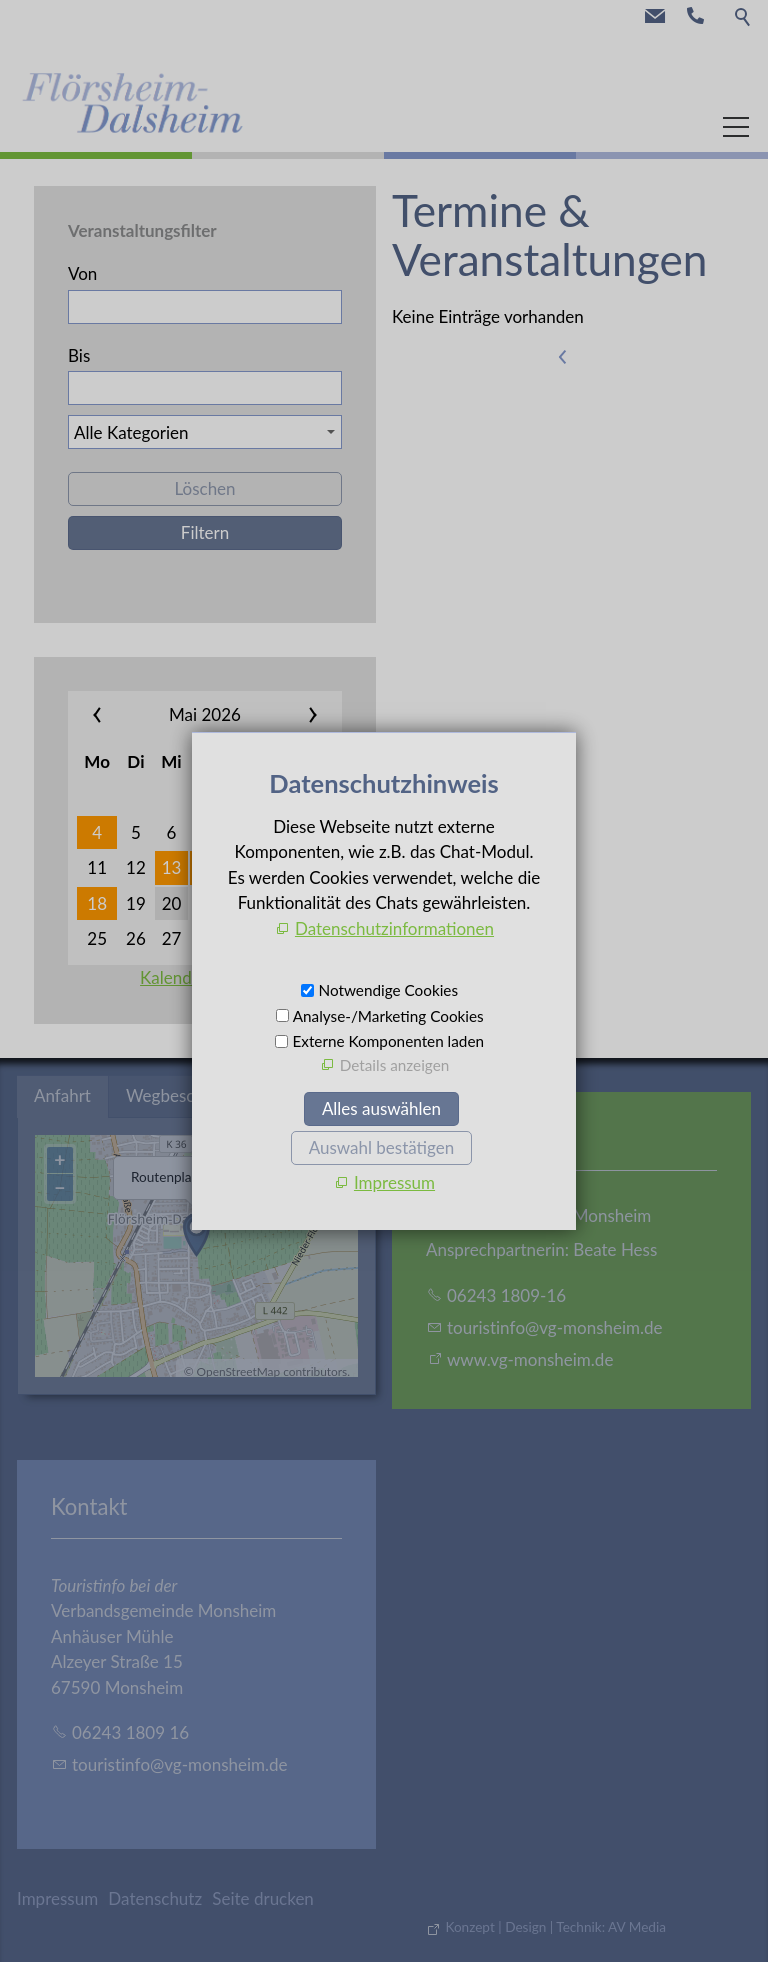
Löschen (204, 488)
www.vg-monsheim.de (530, 1359)
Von (82, 273)
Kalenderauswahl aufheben (241, 977)
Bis (79, 355)
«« (116, 715)
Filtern (205, 532)
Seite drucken (263, 1898)
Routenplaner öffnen (192, 1177)
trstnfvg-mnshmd (555, 1327)
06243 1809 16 (130, 1732)
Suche (744, 16)
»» (294, 715)
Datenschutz (155, 1898)
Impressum (57, 1898)
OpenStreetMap (239, 1371)
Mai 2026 (205, 714)
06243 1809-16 (506, 1295)
